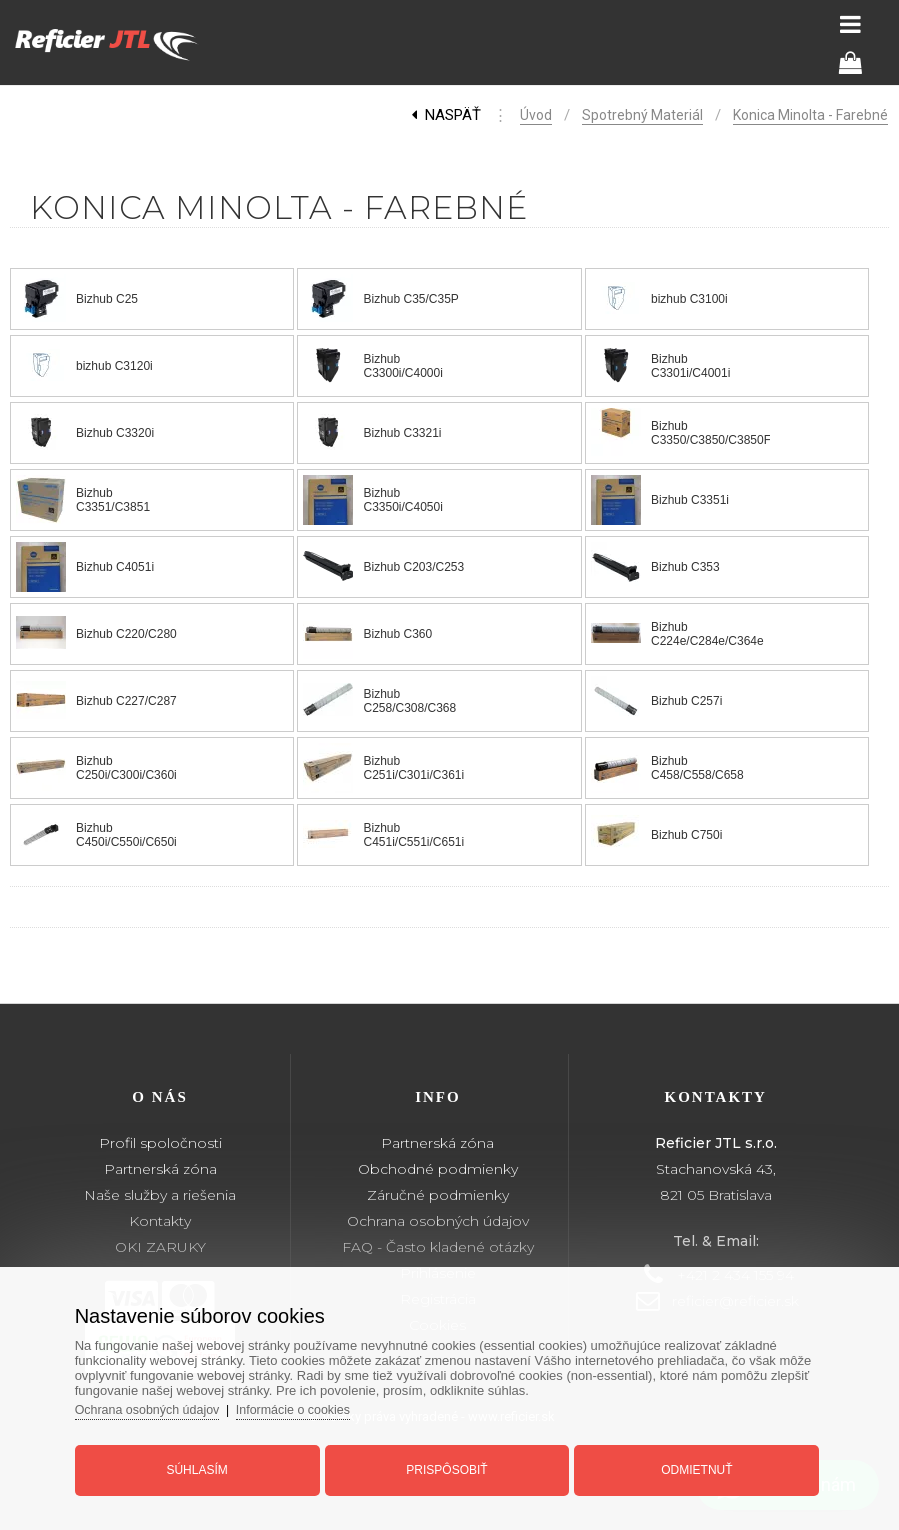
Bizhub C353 (685, 567)
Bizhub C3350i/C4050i (402, 500)
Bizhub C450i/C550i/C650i (126, 835)
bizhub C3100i (689, 299)
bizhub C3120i (114, 366)
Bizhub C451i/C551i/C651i (413, 835)
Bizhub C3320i (115, 433)
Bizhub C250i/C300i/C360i (126, 768)
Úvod (536, 115)
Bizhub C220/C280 (126, 634)
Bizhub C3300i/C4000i (402, 366)
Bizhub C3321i (402, 433)
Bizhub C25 (107, 299)
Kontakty (160, 1221)
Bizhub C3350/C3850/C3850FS (715, 433)
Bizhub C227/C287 (126, 701)
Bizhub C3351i (690, 500)
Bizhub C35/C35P (410, 299)
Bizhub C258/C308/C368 (409, 701)
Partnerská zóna (160, 1169)
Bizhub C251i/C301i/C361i (413, 768)
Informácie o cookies (316, 1402)
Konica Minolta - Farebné (810, 115)
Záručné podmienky (438, 1195)
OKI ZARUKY (160, 1247)
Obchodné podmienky (438, 1169)
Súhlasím (207, 1463)
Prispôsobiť (446, 1463)
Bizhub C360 (397, 634)
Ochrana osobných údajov (438, 1221)
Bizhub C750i (686, 835)
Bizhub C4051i (115, 567)
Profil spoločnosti (160, 1143)
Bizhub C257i (686, 701)
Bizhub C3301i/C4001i (690, 366)
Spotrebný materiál (642, 115)
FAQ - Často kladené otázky (438, 1247)
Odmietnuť (686, 1463)
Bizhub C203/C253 (413, 567)
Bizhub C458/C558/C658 (697, 768)
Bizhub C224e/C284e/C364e (707, 634)
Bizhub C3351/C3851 (113, 500)
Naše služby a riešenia (160, 1195)
